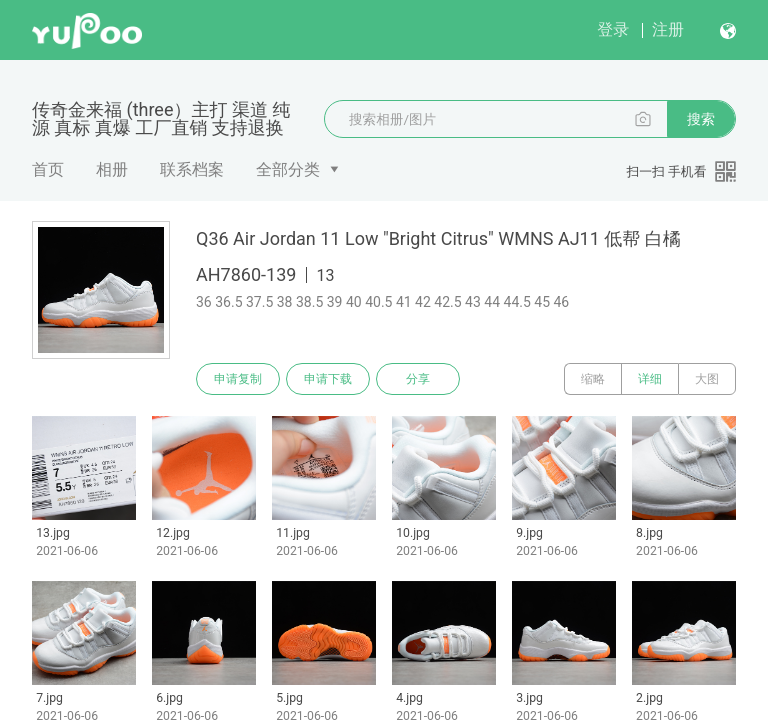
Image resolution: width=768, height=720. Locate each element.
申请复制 (238, 379)
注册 (668, 29)
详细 (650, 379)
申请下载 (328, 379)
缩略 (593, 379)
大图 (707, 379)
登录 (613, 29)
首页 (48, 169)
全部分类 (288, 169)
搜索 (701, 119)
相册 (112, 169)
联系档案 (192, 169)
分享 (418, 379)
